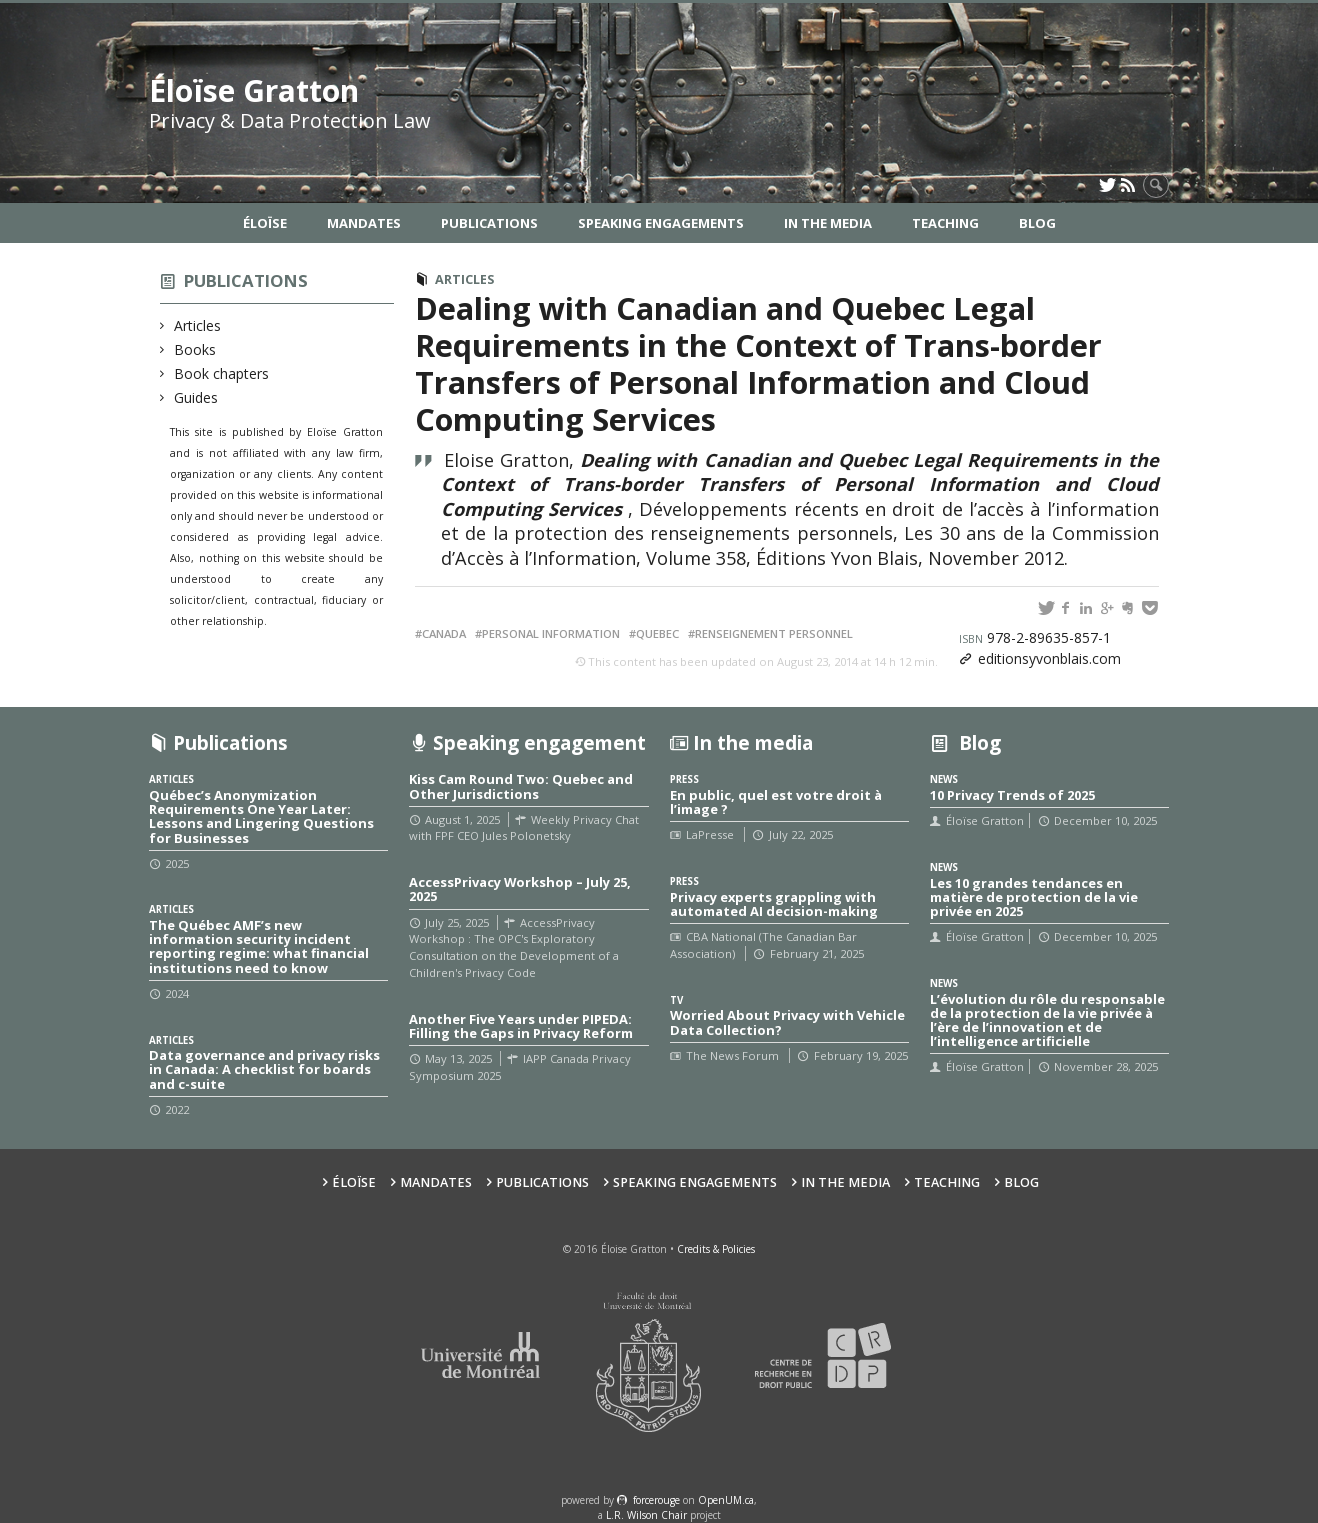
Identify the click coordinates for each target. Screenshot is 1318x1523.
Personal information (551, 633)
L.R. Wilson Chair (646, 1515)
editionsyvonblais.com (1049, 658)
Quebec (657, 633)
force (656, 1500)
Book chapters (222, 373)
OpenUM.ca (726, 1500)
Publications (489, 223)
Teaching (945, 223)
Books (195, 349)
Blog (1037, 223)
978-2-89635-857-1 (1035, 637)
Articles (198, 325)
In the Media (828, 223)
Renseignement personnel (774, 633)
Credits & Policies (716, 1249)
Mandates (364, 223)
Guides (196, 397)
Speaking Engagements (661, 223)
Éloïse (265, 223)
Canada (444, 633)
